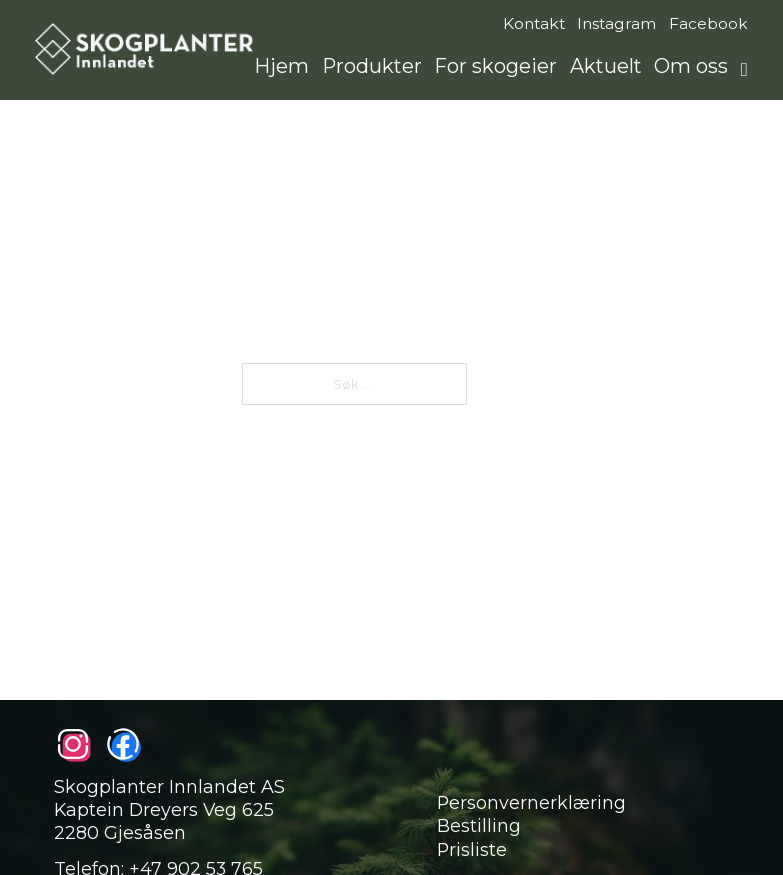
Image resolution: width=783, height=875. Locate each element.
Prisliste (472, 849)
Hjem (281, 66)
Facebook (708, 23)
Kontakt (534, 23)
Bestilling (479, 825)
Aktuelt (606, 66)
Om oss (691, 66)
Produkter (372, 66)
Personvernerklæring (531, 802)
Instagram (616, 23)
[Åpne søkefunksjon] (744, 70)
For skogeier (495, 66)
